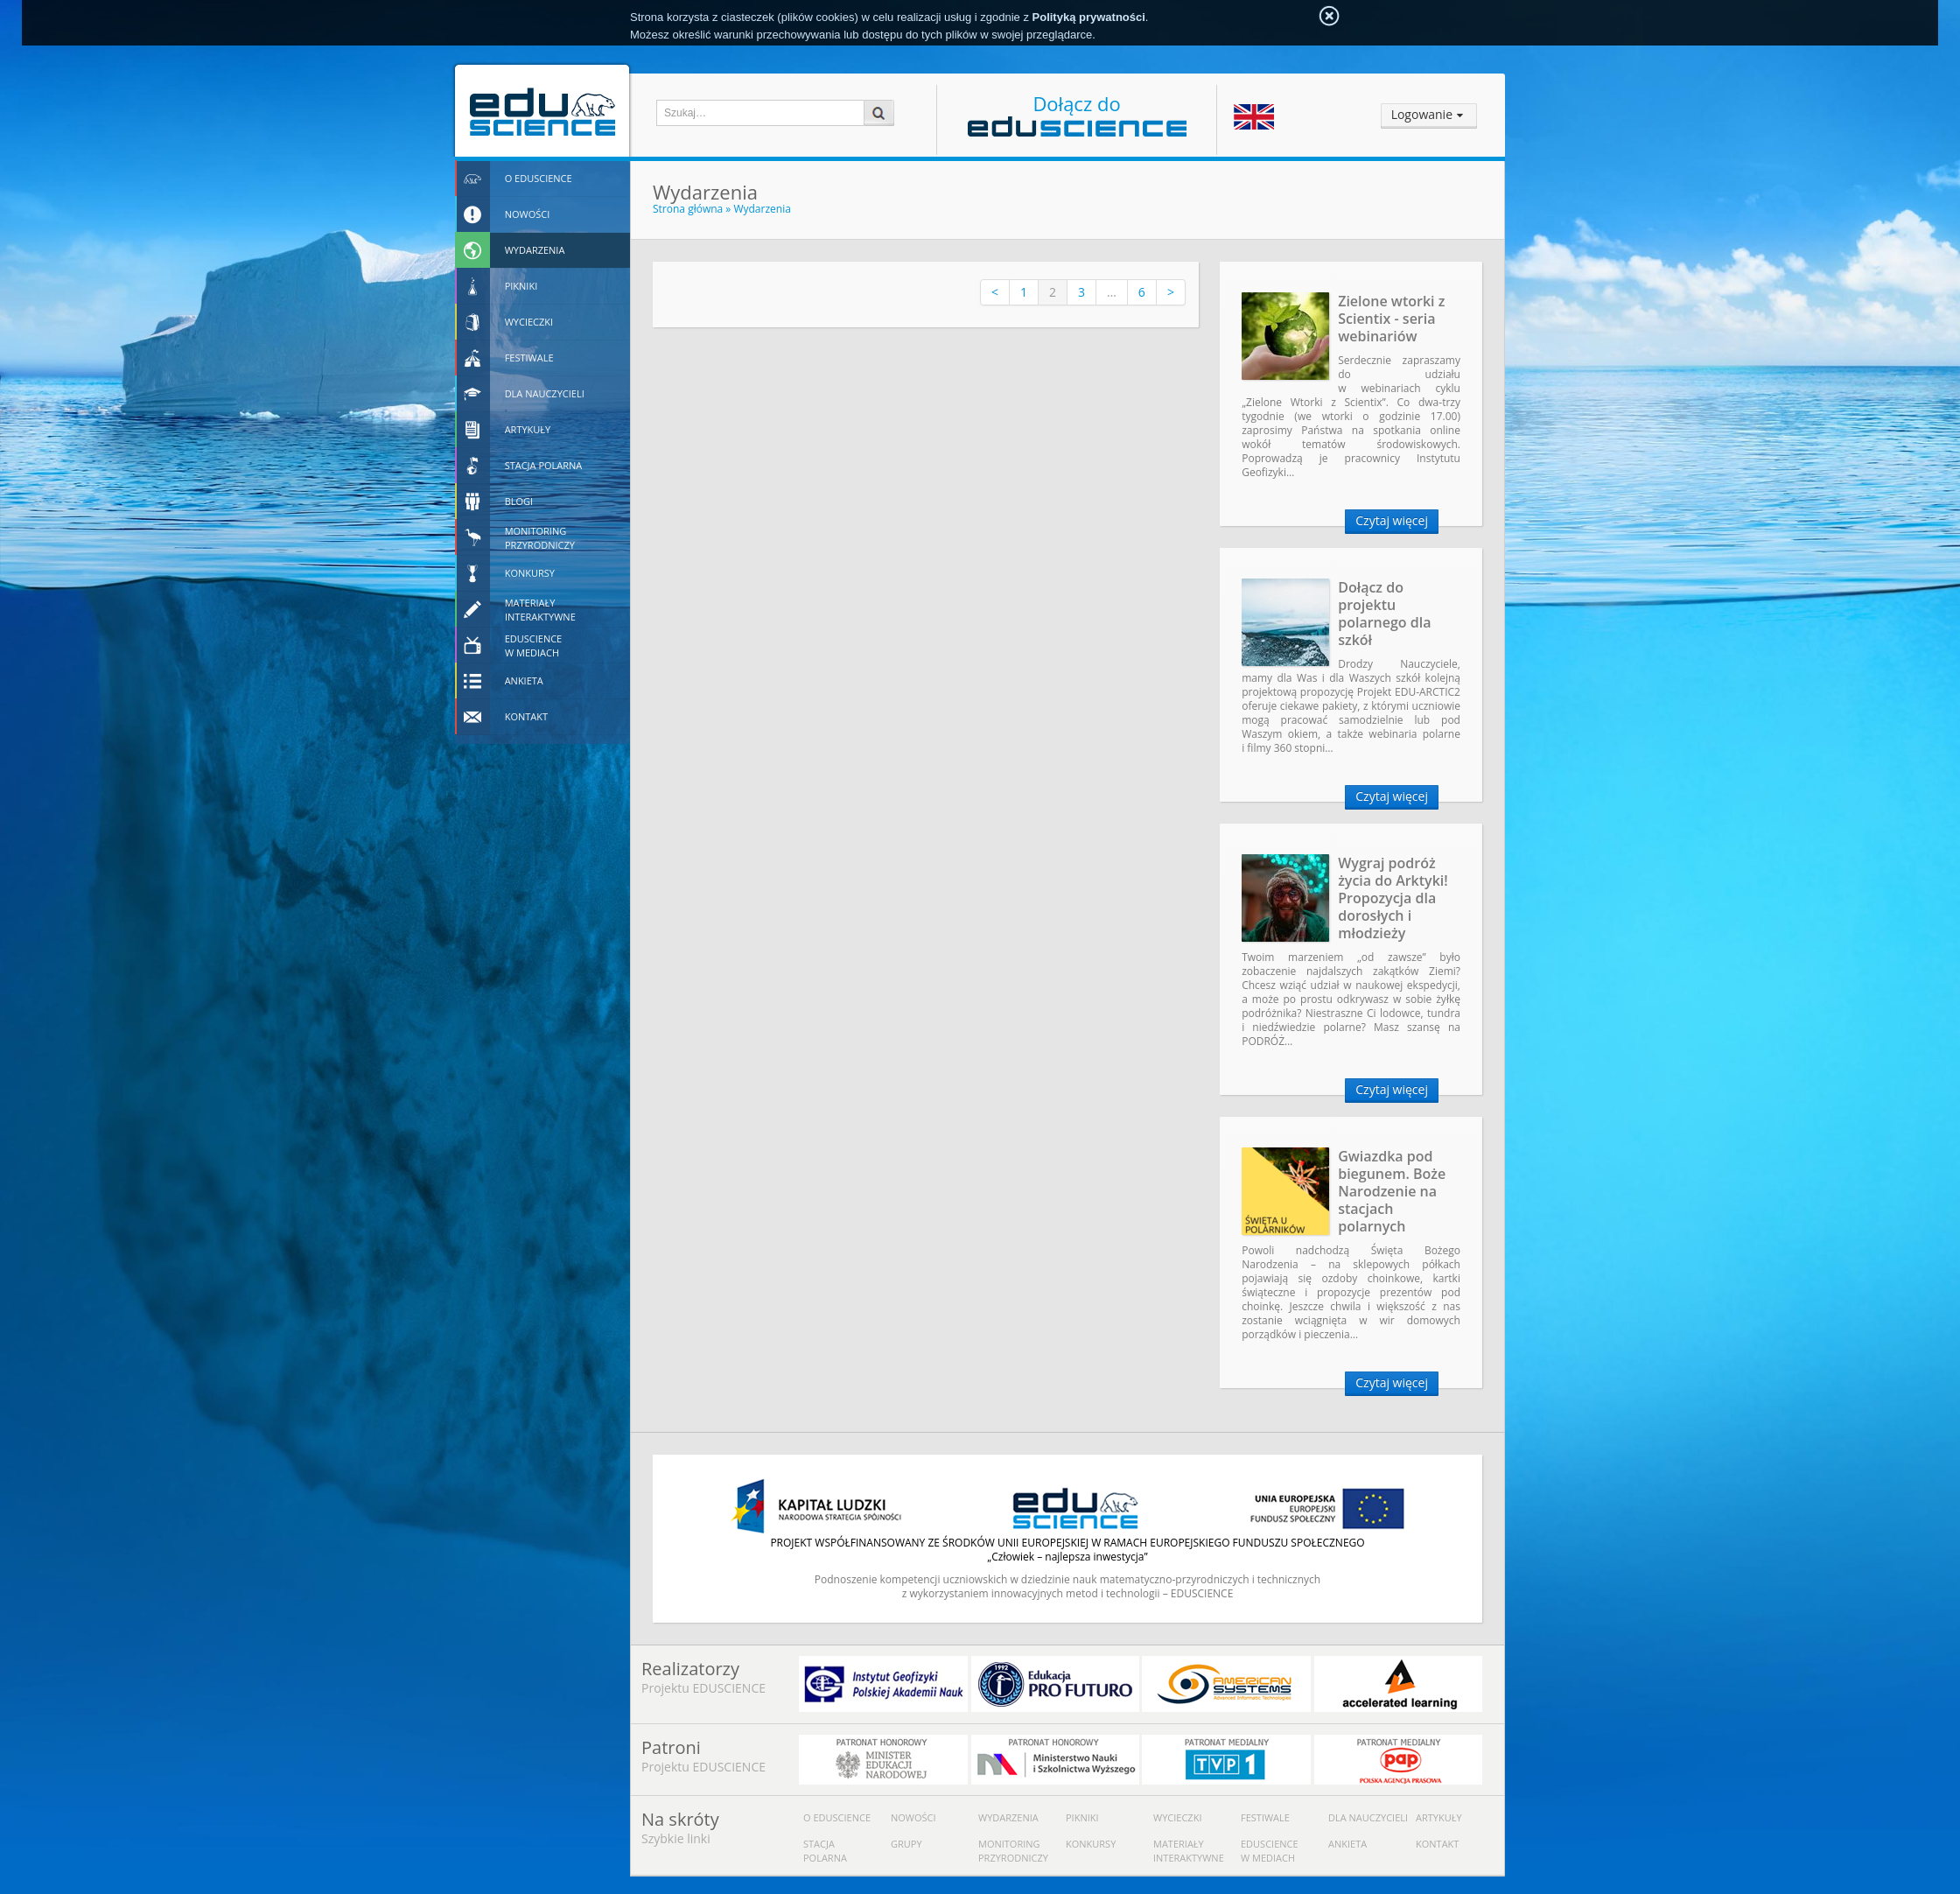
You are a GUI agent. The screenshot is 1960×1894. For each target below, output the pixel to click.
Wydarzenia (761, 208)
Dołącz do (1077, 113)
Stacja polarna (825, 1850)
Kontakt (1437, 1843)
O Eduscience (837, 1817)
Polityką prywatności (1088, 17)
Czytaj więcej (1391, 520)
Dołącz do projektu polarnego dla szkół (1384, 613)
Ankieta (1347, 1843)
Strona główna (688, 208)
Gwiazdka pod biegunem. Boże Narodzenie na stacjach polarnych (1392, 1191)
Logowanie (1421, 114)
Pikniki (1082, 1817)
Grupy (906, 1843)
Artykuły (1439, 1817)
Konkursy (1091, 1843)
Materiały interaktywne (1188, 1850)
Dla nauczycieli (1368, 1817)
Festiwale (1265, 1817)
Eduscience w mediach (1269, 1850)
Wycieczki (1177, 1817)
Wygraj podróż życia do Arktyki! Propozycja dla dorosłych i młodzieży (1393, 898)
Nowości (913, 1817)
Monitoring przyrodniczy (1013, 1850)
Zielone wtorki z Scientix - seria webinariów (1391, 318)
